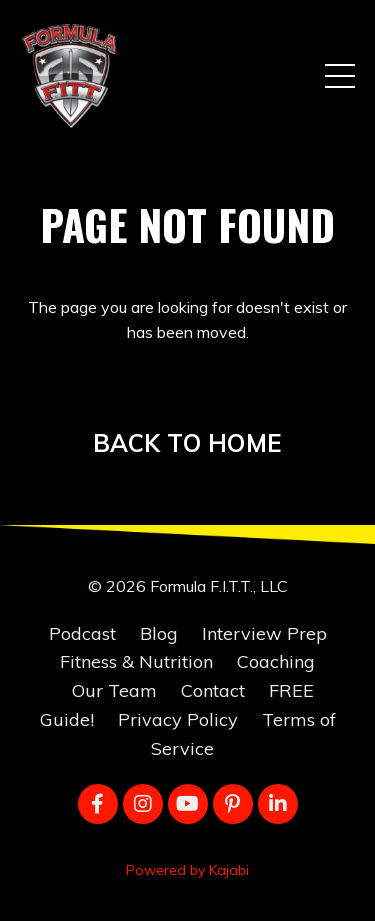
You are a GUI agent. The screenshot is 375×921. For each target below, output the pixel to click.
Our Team (114, 690)
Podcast (82, 633)
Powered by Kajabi (187, 870)
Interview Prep (264, 633)
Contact (213, 690)
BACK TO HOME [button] (187, 443)
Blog (159, 633)
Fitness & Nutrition (136, 661)
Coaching (276, 661)
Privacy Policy (178, 719)
